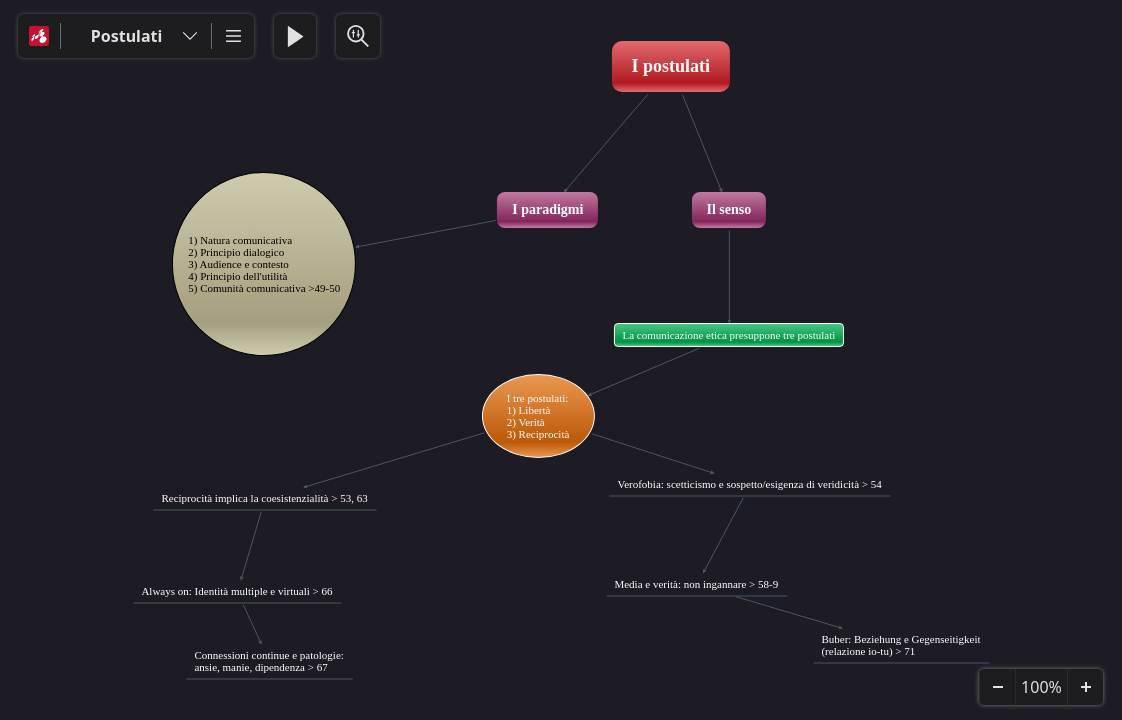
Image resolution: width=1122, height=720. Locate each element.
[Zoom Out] (997, 687)
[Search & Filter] (358, 36)
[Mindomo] (39, 36)
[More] (233, 36)
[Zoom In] (1085, 687)
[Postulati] (136, 36)
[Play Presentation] (295, 36)
